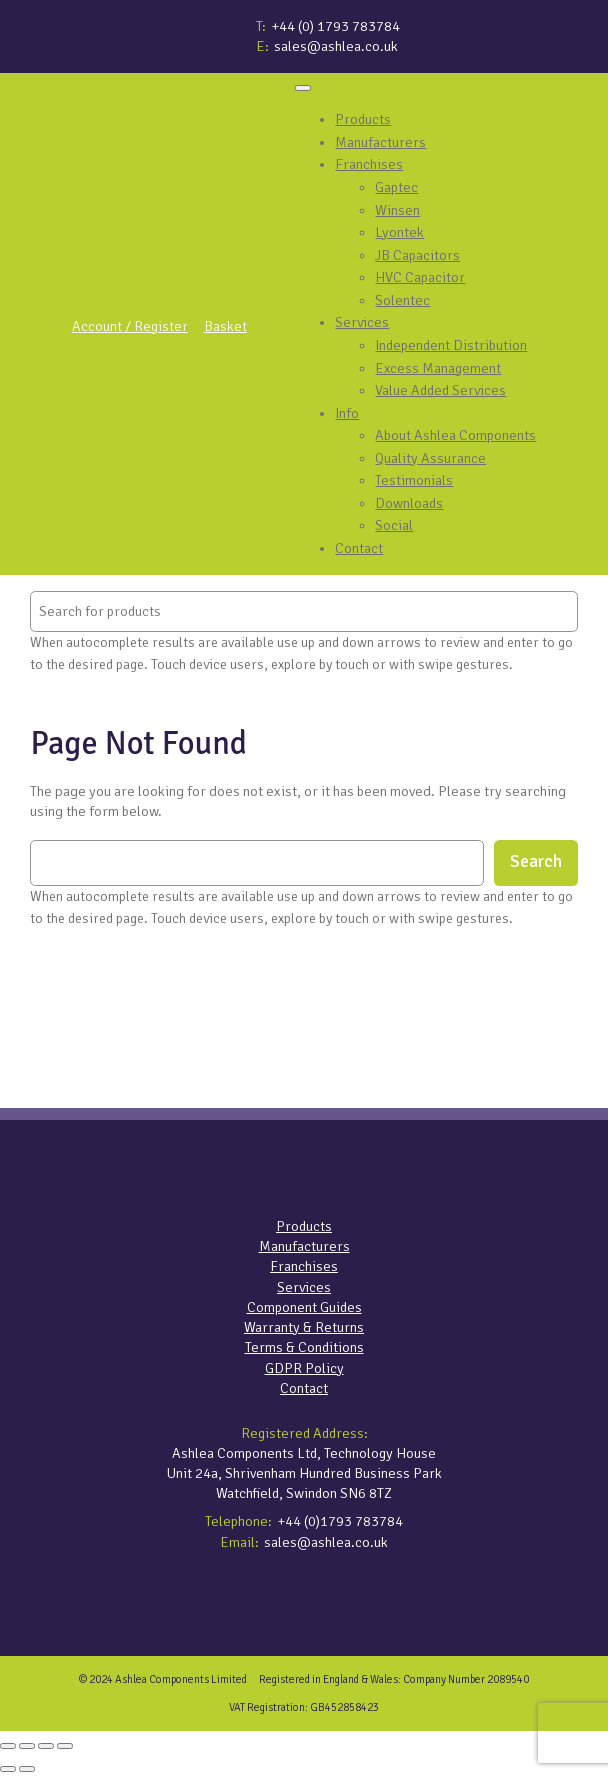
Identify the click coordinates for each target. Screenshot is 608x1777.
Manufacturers (380, 142)
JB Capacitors (417, 255)
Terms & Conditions (304, 1347)
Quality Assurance (430, 458)
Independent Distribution (451, 345)
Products (363, 119)
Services (362, 322)
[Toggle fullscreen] (27, 1746)
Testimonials (414, 480)
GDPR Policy (304, 1368)
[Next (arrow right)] (27, 1769)
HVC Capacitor (420, 277)
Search (536, 861)
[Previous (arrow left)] (8, 1769)
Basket (225, 326)
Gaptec (396, 187)
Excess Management (438, 368)
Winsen (397, 210)
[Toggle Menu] (303, 88)
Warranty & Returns (304, 1327)
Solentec (402, 300)
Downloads (409, 503)
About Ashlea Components (455, 435)
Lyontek (399, 232)
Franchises (369, 164)
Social (394, 525)
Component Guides (304, 1307)
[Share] (46, 1746)
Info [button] (347, 413)
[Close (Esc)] (65, 1746)
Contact (359, 548)
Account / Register (130, 326)
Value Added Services (440, 390)
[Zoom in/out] (8, 1746)
